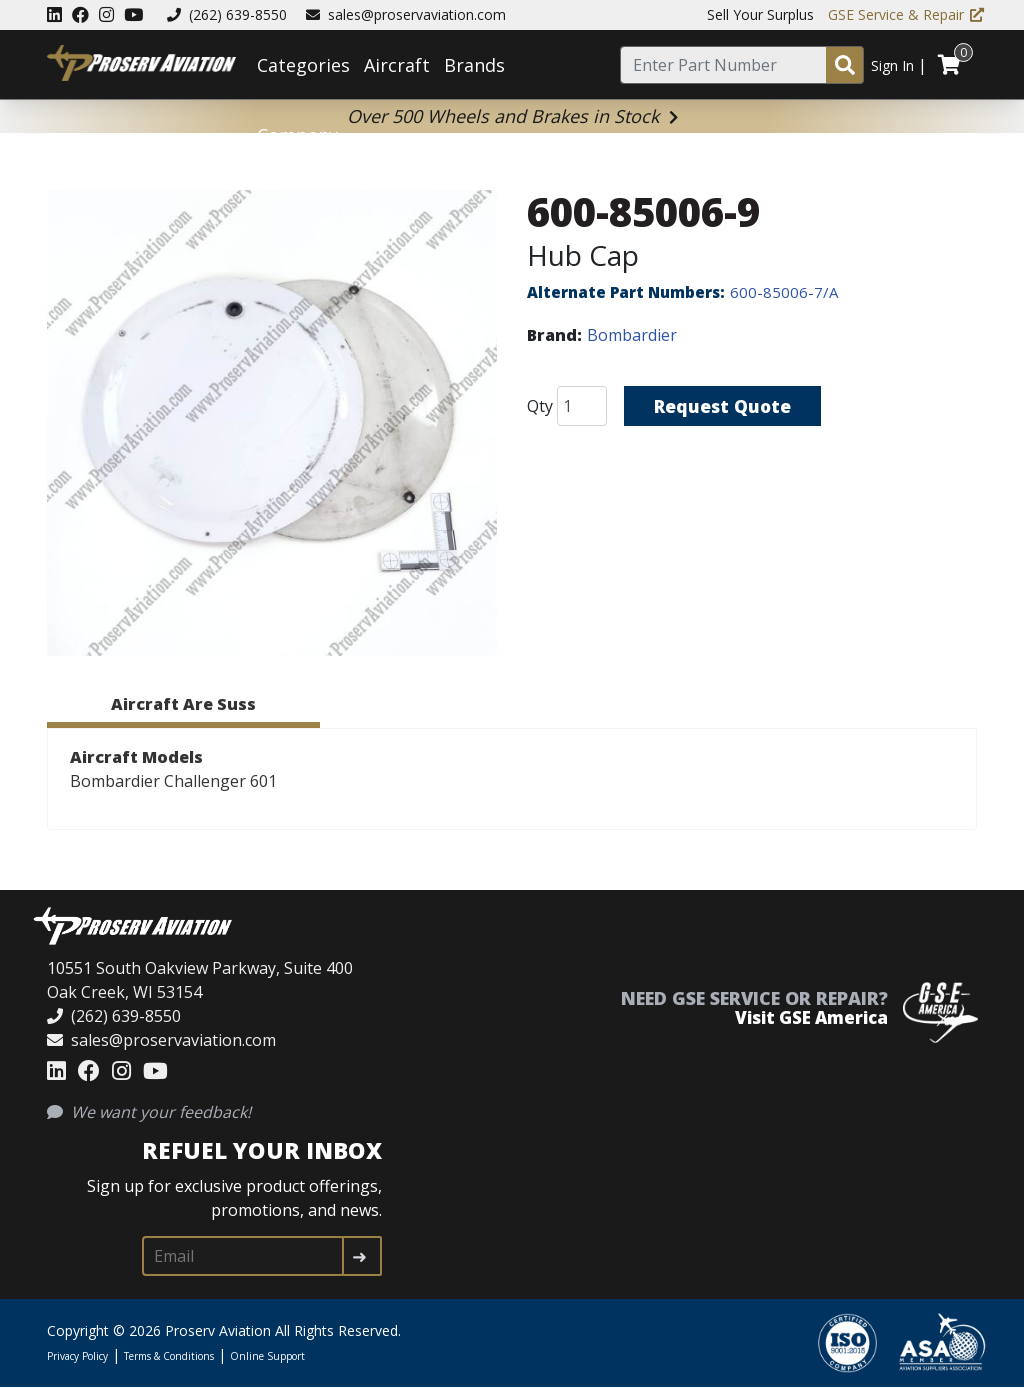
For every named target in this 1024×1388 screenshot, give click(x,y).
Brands (474, 65)
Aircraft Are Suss (183, 704)
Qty (540, 406)
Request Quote (724, 406)
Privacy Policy (77, 1356)
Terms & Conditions (169, 1356)
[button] (272, 426)
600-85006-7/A (784, 292)
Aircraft (397, 65)
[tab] (183, 707)
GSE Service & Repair (906, 14)
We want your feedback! (149, 1112)
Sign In (892, 65)
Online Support (267, 1356)
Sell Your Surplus (760, 14)
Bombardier (632, 335)
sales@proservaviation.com (406, 14)
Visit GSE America (811, 1017)
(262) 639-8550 (227, 14)
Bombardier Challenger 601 (173, 781)
